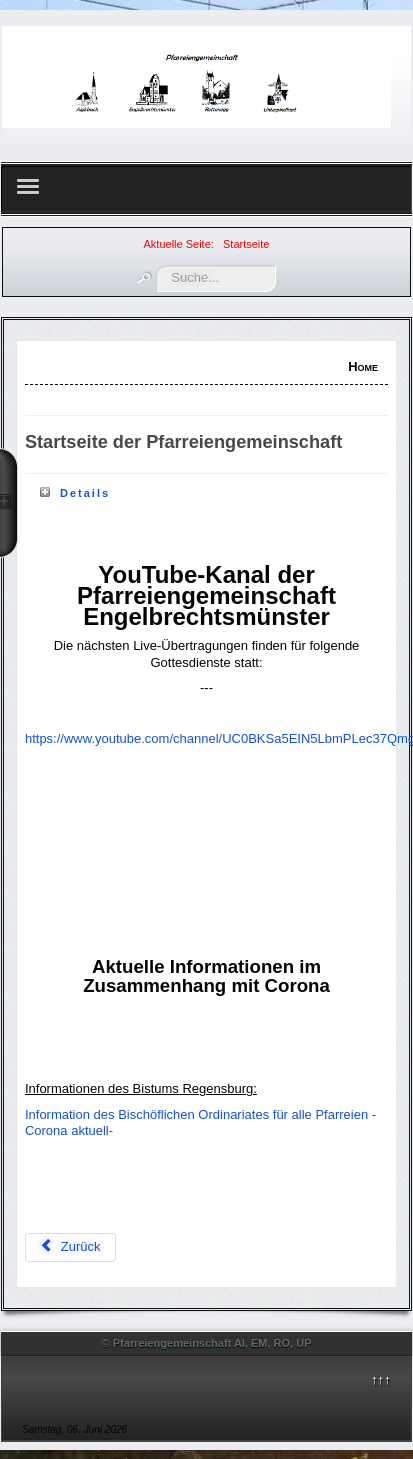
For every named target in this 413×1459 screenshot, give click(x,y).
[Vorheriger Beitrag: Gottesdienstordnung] (70, 1247)
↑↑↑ (381, 1379)
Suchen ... (156, 265)
